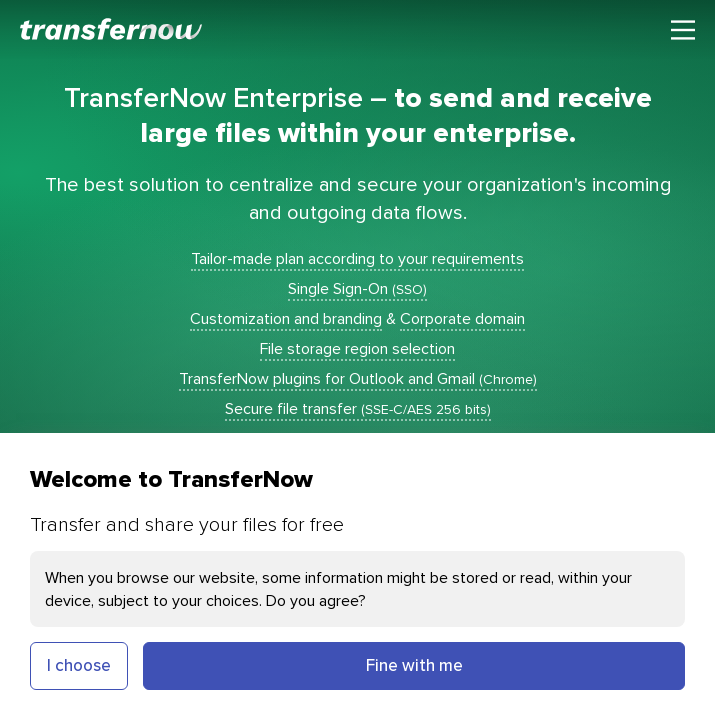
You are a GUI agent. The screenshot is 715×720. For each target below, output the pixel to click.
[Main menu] (683, 30)
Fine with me (414, 665)
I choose (79, 665)
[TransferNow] (112, 29)
